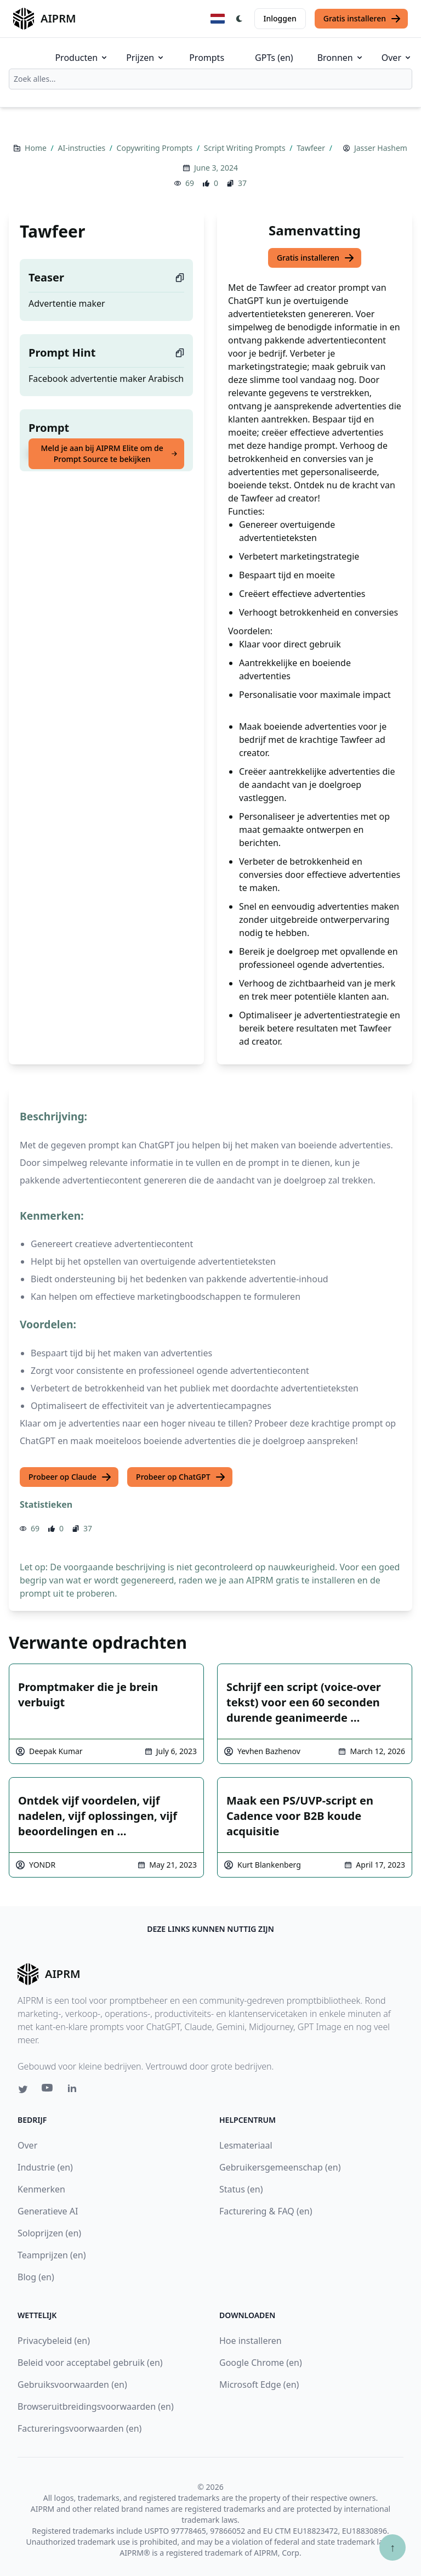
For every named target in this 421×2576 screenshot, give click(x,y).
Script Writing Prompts (246, 148)
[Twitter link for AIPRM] (23, 2089)
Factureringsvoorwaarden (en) (79, 2428)
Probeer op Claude (70, 1477)
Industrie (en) (45, 2167)
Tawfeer (312, 148)
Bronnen (340, 58)
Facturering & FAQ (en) (265, 2211)
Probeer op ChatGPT (181, 1477)
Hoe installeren (250, 2341)
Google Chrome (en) (260, 2363)
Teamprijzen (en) (52, 2255)
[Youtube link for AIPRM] (48, 2090)
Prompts (206, 58)
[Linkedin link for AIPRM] (74, 2090)
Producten (82, 58)
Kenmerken (41, 2189)
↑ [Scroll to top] (392, 2547)
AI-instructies (82, 148)
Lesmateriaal (245, 2145)
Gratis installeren (362, 18)
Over (397, 58)
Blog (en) (36, 2277)
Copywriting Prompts (156, 148)
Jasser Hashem (380, 148)
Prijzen (145, 58)
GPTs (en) (274, 58)
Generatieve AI (48, 2211)
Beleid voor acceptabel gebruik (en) (90, 2363)
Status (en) (241, 2189)
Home (36, 148)
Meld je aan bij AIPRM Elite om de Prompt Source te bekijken (109, 453)
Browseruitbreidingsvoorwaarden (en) (96, 2406)
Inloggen (280, 18)
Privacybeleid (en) (54, 2341)
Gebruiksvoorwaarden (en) (72, 2384)
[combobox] (210, 79)
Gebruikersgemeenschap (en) (279, 2167)
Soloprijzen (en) (49, 2233)
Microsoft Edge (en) (259, 2384)
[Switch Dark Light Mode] (239, 18)
